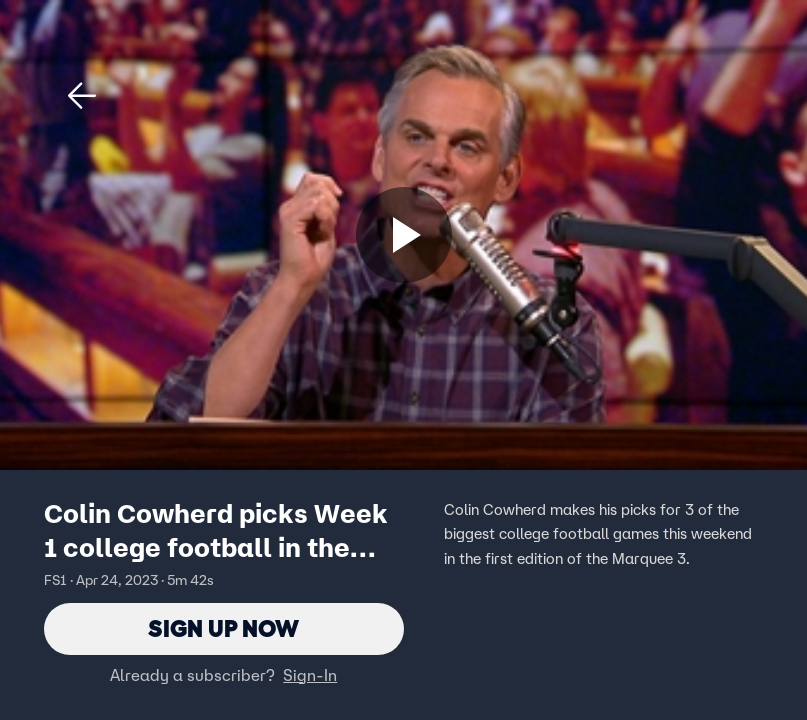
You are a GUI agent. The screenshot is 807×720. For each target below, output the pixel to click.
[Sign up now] (404, 235)
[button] (82, 96)
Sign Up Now (223, 628)
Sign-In (310, 675)
